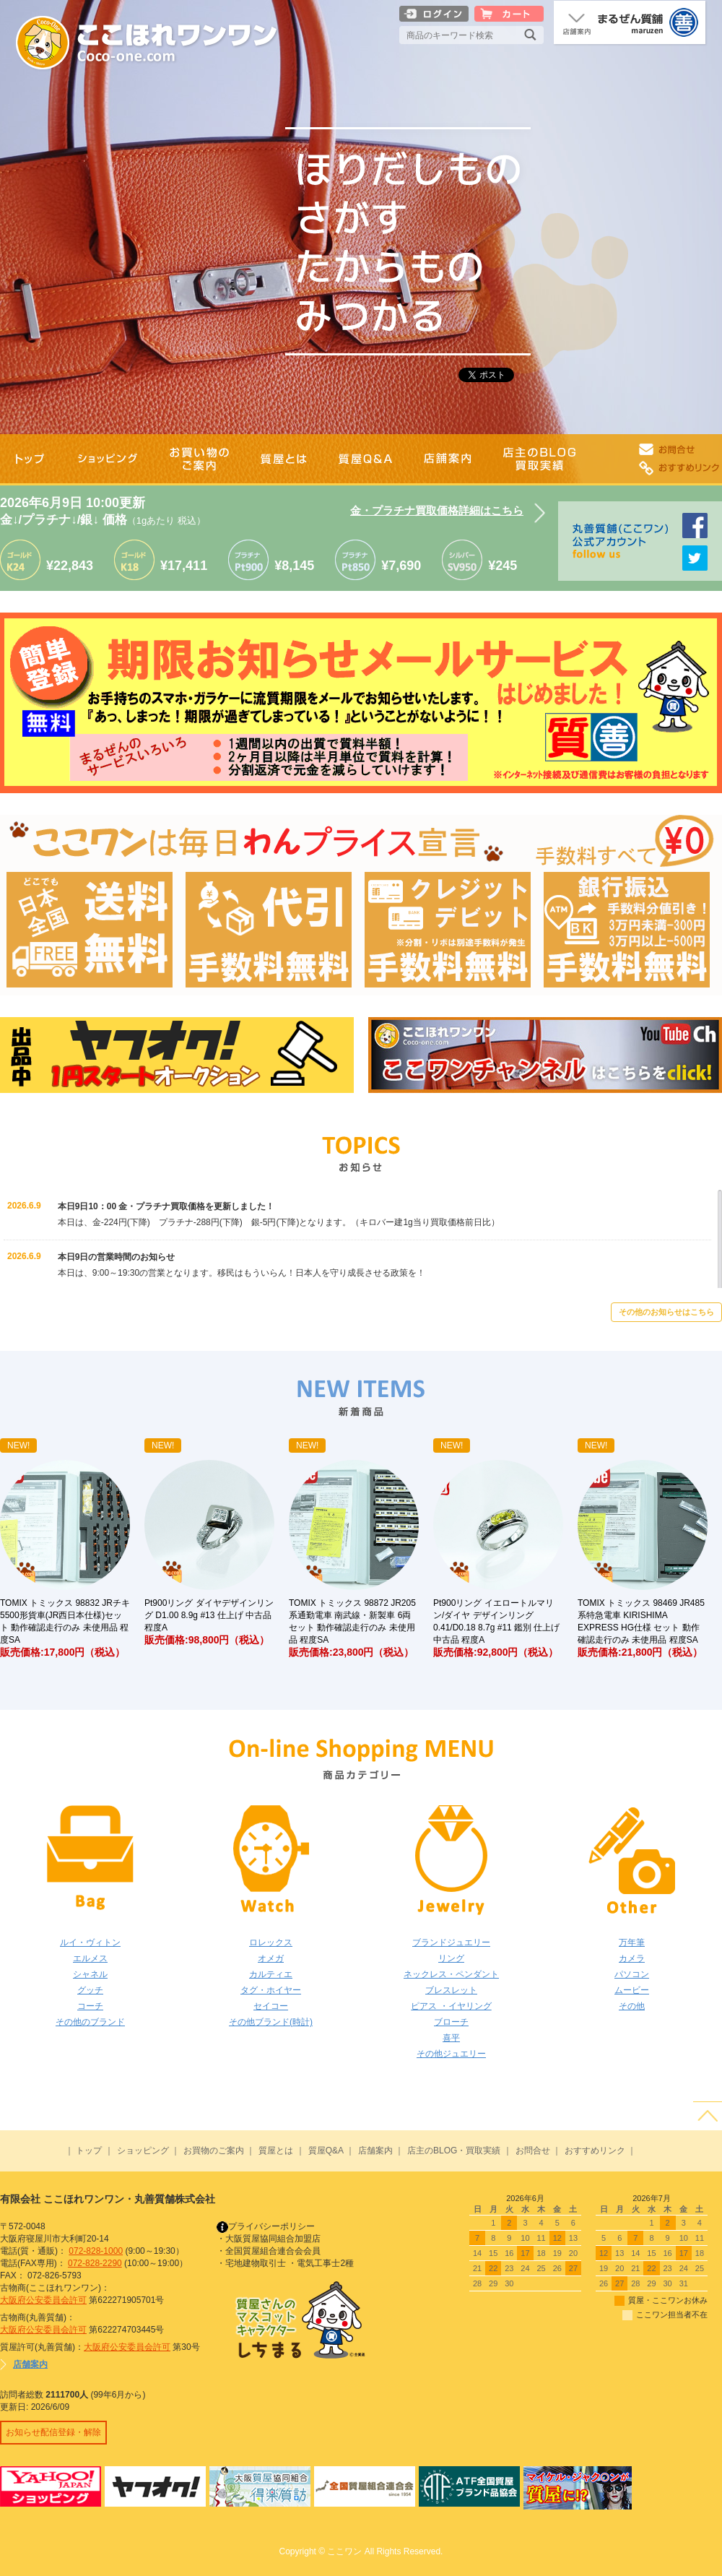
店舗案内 (375, 2150)
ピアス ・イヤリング (451, 2006)
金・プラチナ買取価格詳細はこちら (436, 510)
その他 (632, 2006)
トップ (89, 2150)
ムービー (631, 1990)
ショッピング (143, 2150)
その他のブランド (90, 2022)
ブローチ (451, 2022)
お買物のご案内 (213, 2150)
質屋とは (275, 2150)
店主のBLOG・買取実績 (453, 2150)
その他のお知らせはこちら (666, 1312)
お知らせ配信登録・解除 (53, 2432)
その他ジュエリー (451, 2054)
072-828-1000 (96, 2251)
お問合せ (533, 2150)
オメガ (271, 1958)
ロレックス (270, 1942)
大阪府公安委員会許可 (43, 2300)
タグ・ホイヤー (270, 1990)
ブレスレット (451, 1990)
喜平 (451, 2038)
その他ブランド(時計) (271, 2022)
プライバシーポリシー (266, 2226)
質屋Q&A (326, 2150)
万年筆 (632, 1942)
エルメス (90, 1958)
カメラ (632, 1958)
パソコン (631, 1974)
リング (451, 1958)
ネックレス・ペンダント (451, 1974)
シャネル (90, 1974)
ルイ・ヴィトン (90, 1942)
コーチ (90, 2006)
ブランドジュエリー (451, 1942)
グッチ (90, 1990)
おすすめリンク (595, 2150)
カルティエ (270, 1974)
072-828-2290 (95, 2263)
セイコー (270, 2006)
